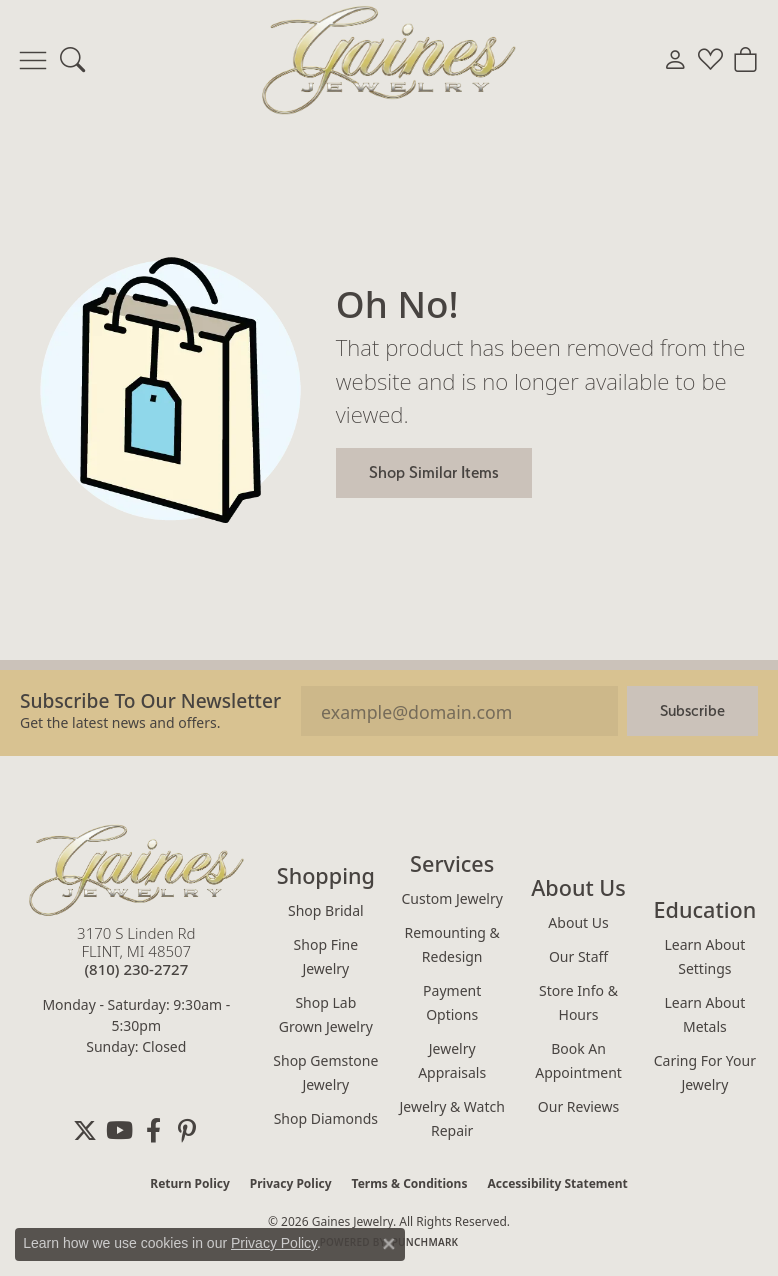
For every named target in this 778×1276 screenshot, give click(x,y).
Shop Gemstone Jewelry (325, 1072)
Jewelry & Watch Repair (451, 1118)
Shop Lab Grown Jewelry (326, 1014)
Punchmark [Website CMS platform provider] (425, 1242)
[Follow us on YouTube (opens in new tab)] (119, 1131)
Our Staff (578, 956)
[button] (72, 60)
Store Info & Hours (578, 1002)
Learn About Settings (704, 956)
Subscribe (692, 710)
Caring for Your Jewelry (705, 1072)
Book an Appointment (578, 1060)
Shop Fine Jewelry (326, 956)
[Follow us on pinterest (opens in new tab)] (187, 1131)
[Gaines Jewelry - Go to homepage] (136, 870)
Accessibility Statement (557, 1183)
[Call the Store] (136, 969)
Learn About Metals (704, 1014)
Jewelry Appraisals (452, 1060)
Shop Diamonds (326, 1118)
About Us (578, 922)
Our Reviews (578, 1106)
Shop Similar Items (434, 472)
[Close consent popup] (389, 1244)
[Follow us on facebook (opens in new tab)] (153, 1131)
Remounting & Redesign (452, 944)
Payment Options (452, 1002)
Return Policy (190, 1183)
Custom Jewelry (452, 898)
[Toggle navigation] (33, 60)
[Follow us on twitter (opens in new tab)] (85, 1131)
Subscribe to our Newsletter (150, 700)
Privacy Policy (291, 1183)
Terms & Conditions (410, 1183)
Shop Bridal (326, 910)
